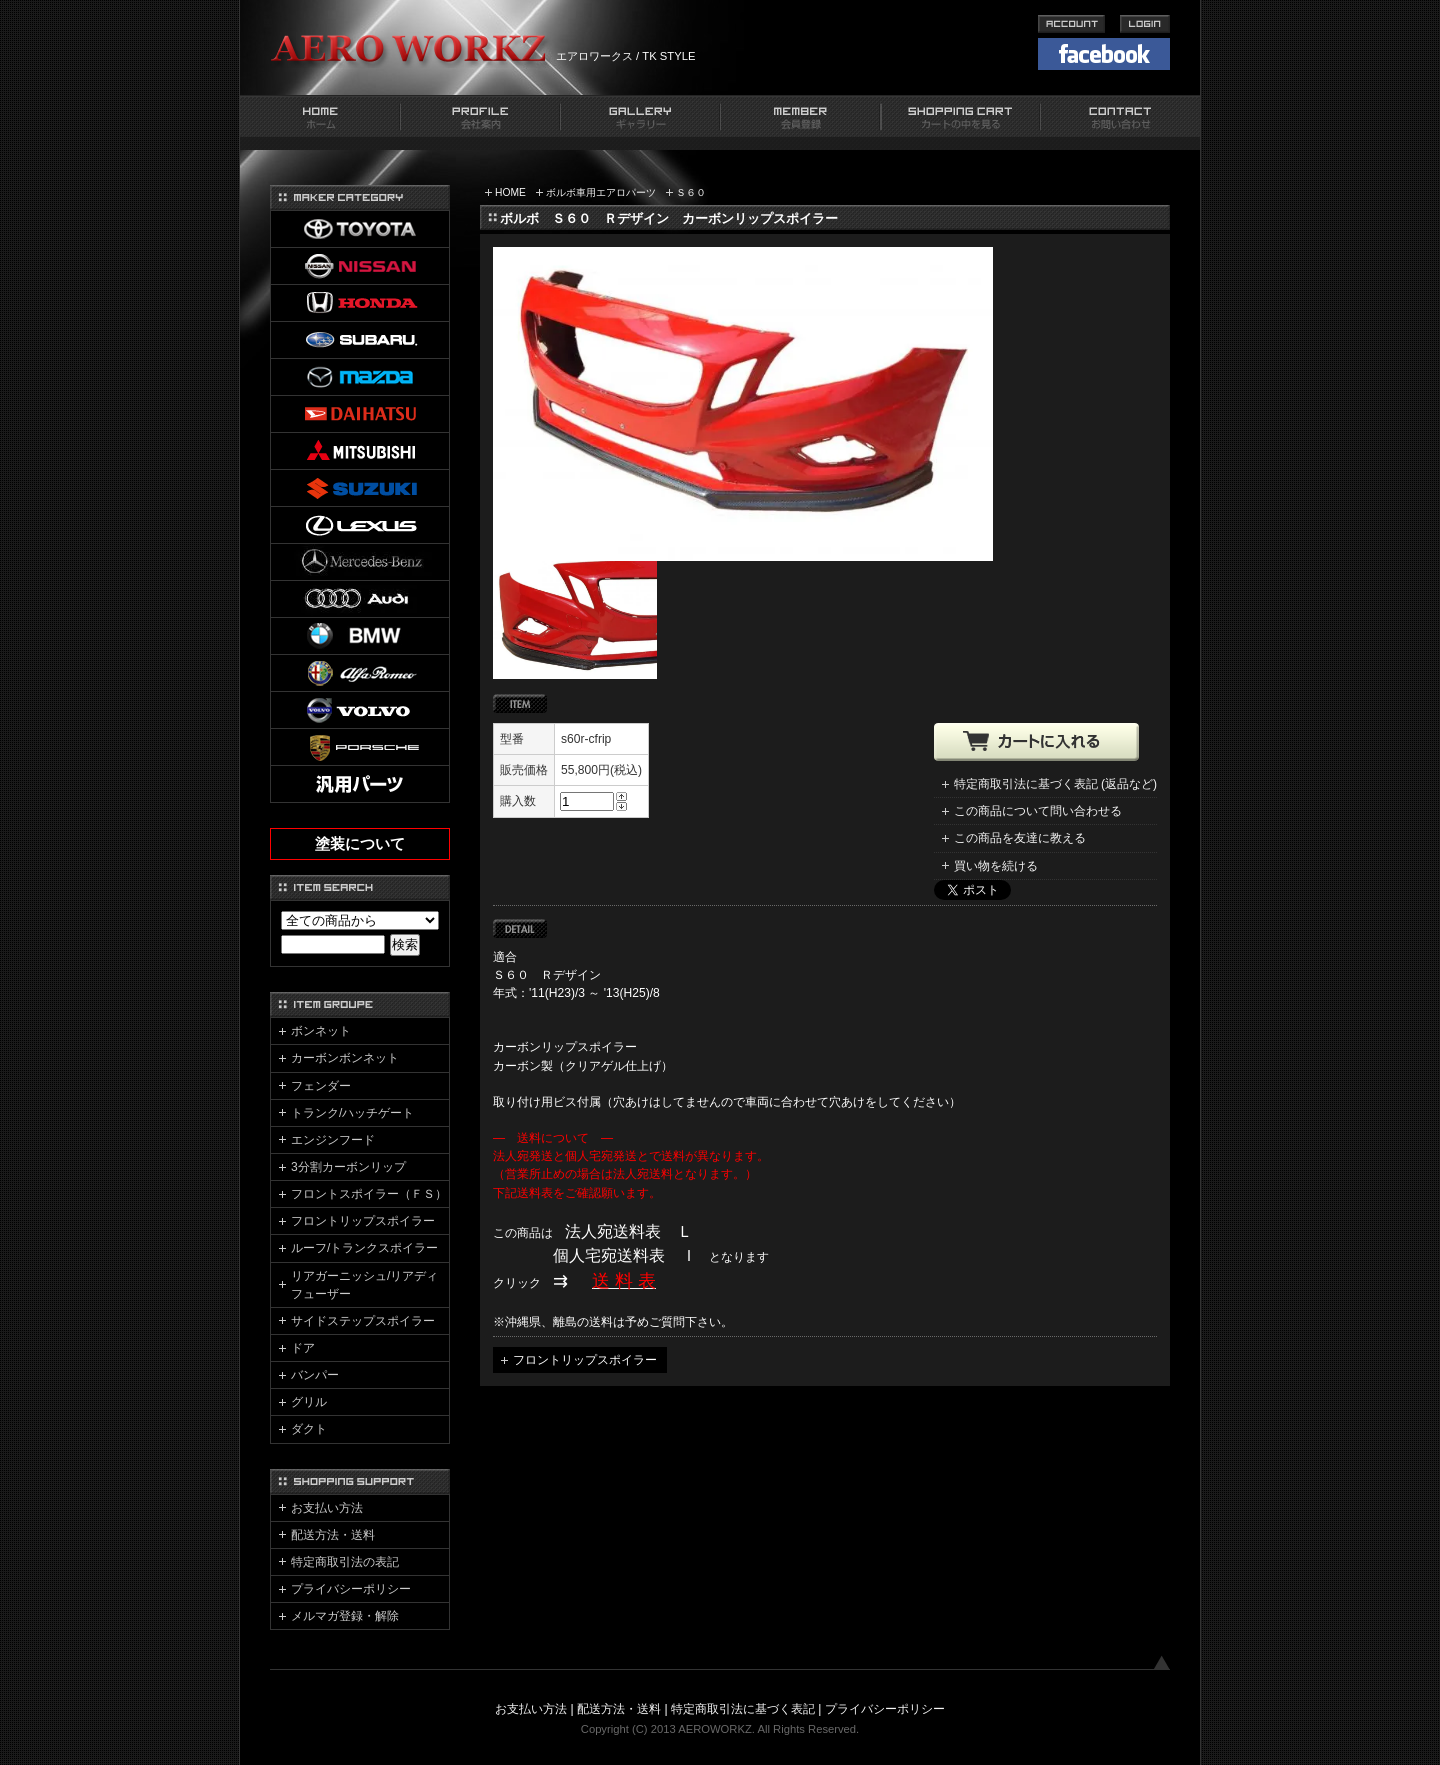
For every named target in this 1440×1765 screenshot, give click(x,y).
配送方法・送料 (333, 1535)
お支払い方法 (327, 1508)
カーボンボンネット (345, 1058)
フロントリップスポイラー (585, 1360)
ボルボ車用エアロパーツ (601, 192)
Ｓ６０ (691, 192)
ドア (303, 1348)
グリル (309, 1402)
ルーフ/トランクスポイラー (364, 1248)
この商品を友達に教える (1020, 838)
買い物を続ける (996, 866)
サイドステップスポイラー (363, 1321)
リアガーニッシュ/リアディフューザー (364, 1285)
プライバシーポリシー (351, 1589)
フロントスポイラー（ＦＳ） (369, 1194)
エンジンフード (333, 1140)
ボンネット (321, 1031)
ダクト (309, 1429)
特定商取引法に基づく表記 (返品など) (1055, 784)
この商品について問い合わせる (1038, 811)
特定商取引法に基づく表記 (743, 1709)
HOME (510, 192)
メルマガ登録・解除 (345, 1616)
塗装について (360, 844)
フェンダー (321, 1086)
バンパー (315, 1375)
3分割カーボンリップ (348, 1167)
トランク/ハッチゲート (352, 1113)
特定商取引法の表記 (345, 1562)
